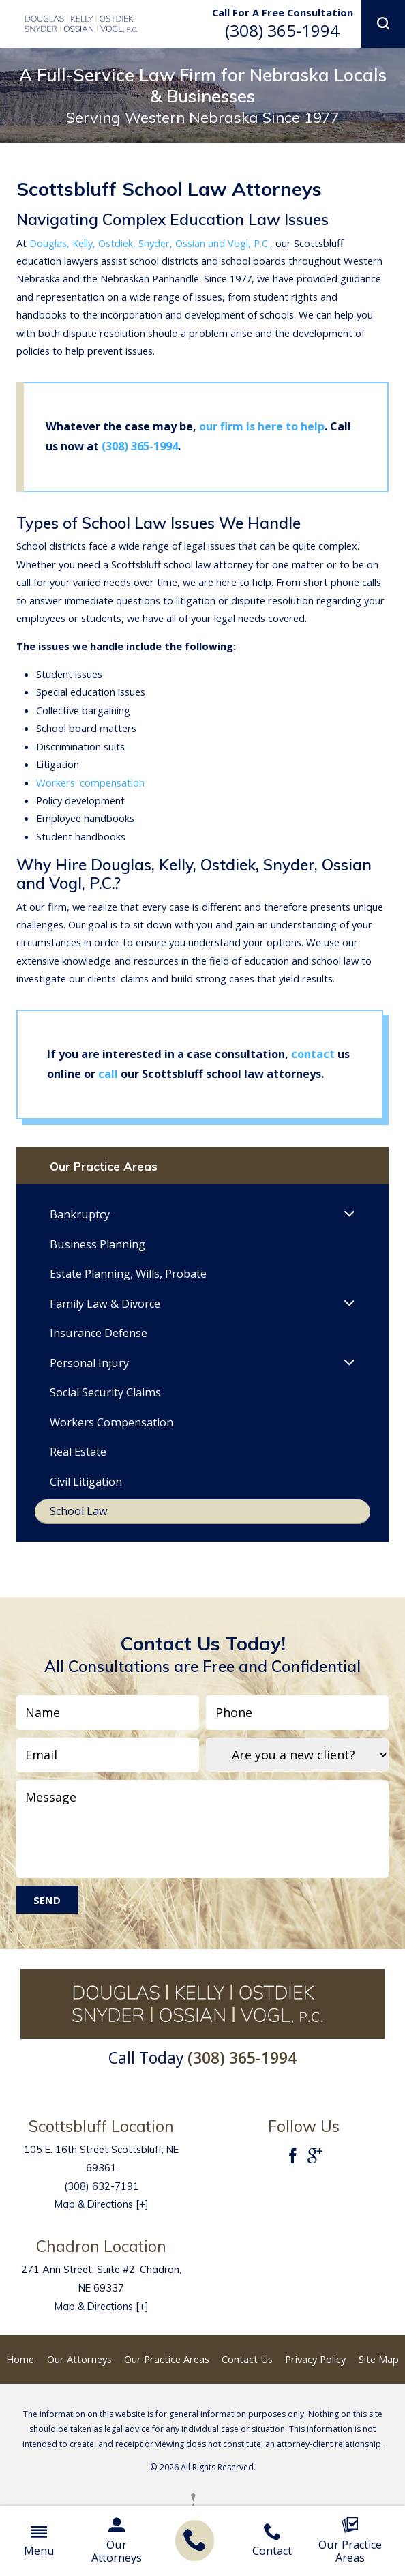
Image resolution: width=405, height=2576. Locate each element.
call (108, 1073)
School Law (79, 1524)
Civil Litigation (86, 1494)
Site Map (379, 2373)
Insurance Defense (98, 1342)
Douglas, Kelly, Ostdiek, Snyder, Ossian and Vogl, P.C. (149, 243)
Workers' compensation (90, 782)
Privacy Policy (315, 2373)
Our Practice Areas (350, 2541)
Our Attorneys (116, 2541)
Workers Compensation (111, 1433)
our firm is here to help (262, 426)
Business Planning (97, 1251)
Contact (272, 2541)
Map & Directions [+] (102, 2217)
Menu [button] (39, 2541)
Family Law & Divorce (105, 1311)
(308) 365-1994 (282, 30)
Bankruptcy (80, 1220)
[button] (383, 24)
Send (47, 1913)
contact (314, 1054)
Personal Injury (89, 1372)
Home (20, 2373)
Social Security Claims (105, 1403)
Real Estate (78, 1464)
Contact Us (247, 2373)
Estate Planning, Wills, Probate (128, 1281)
